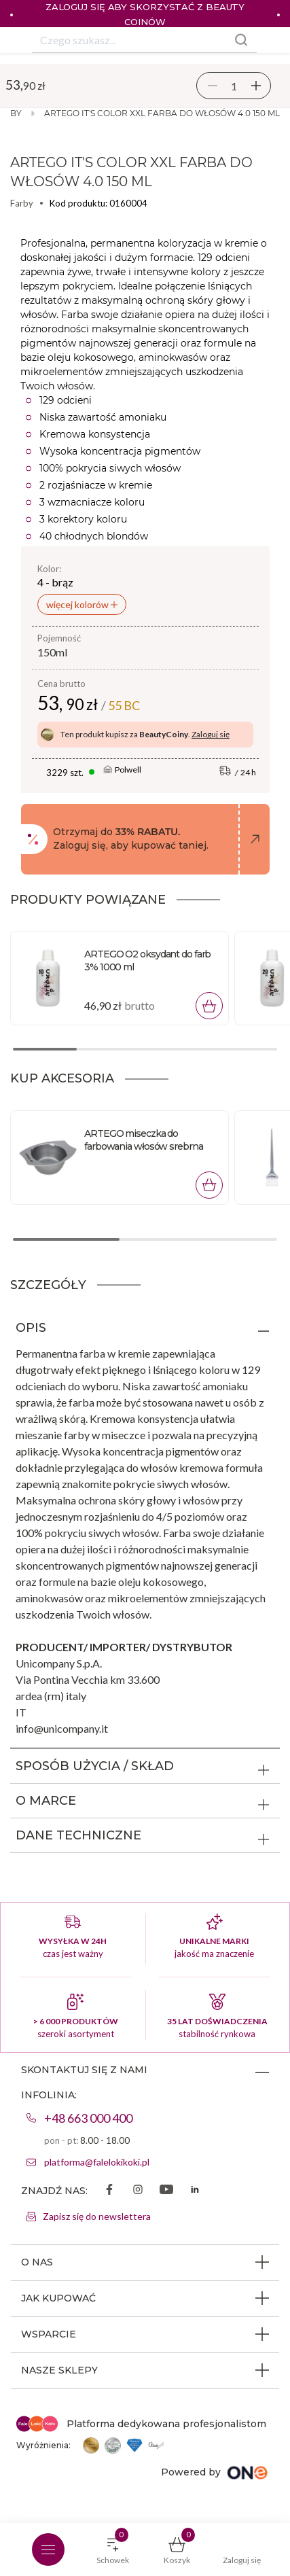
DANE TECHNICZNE (78, 1835)
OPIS (31, 1327)
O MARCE (46, 1800)
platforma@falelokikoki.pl (96, 2162)
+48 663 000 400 (88, 2118)
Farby (21, 203)
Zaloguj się (211, 734)
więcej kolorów (78, 604)
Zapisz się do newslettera (97, 2216)
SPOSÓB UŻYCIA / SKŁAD (95, 1766)
